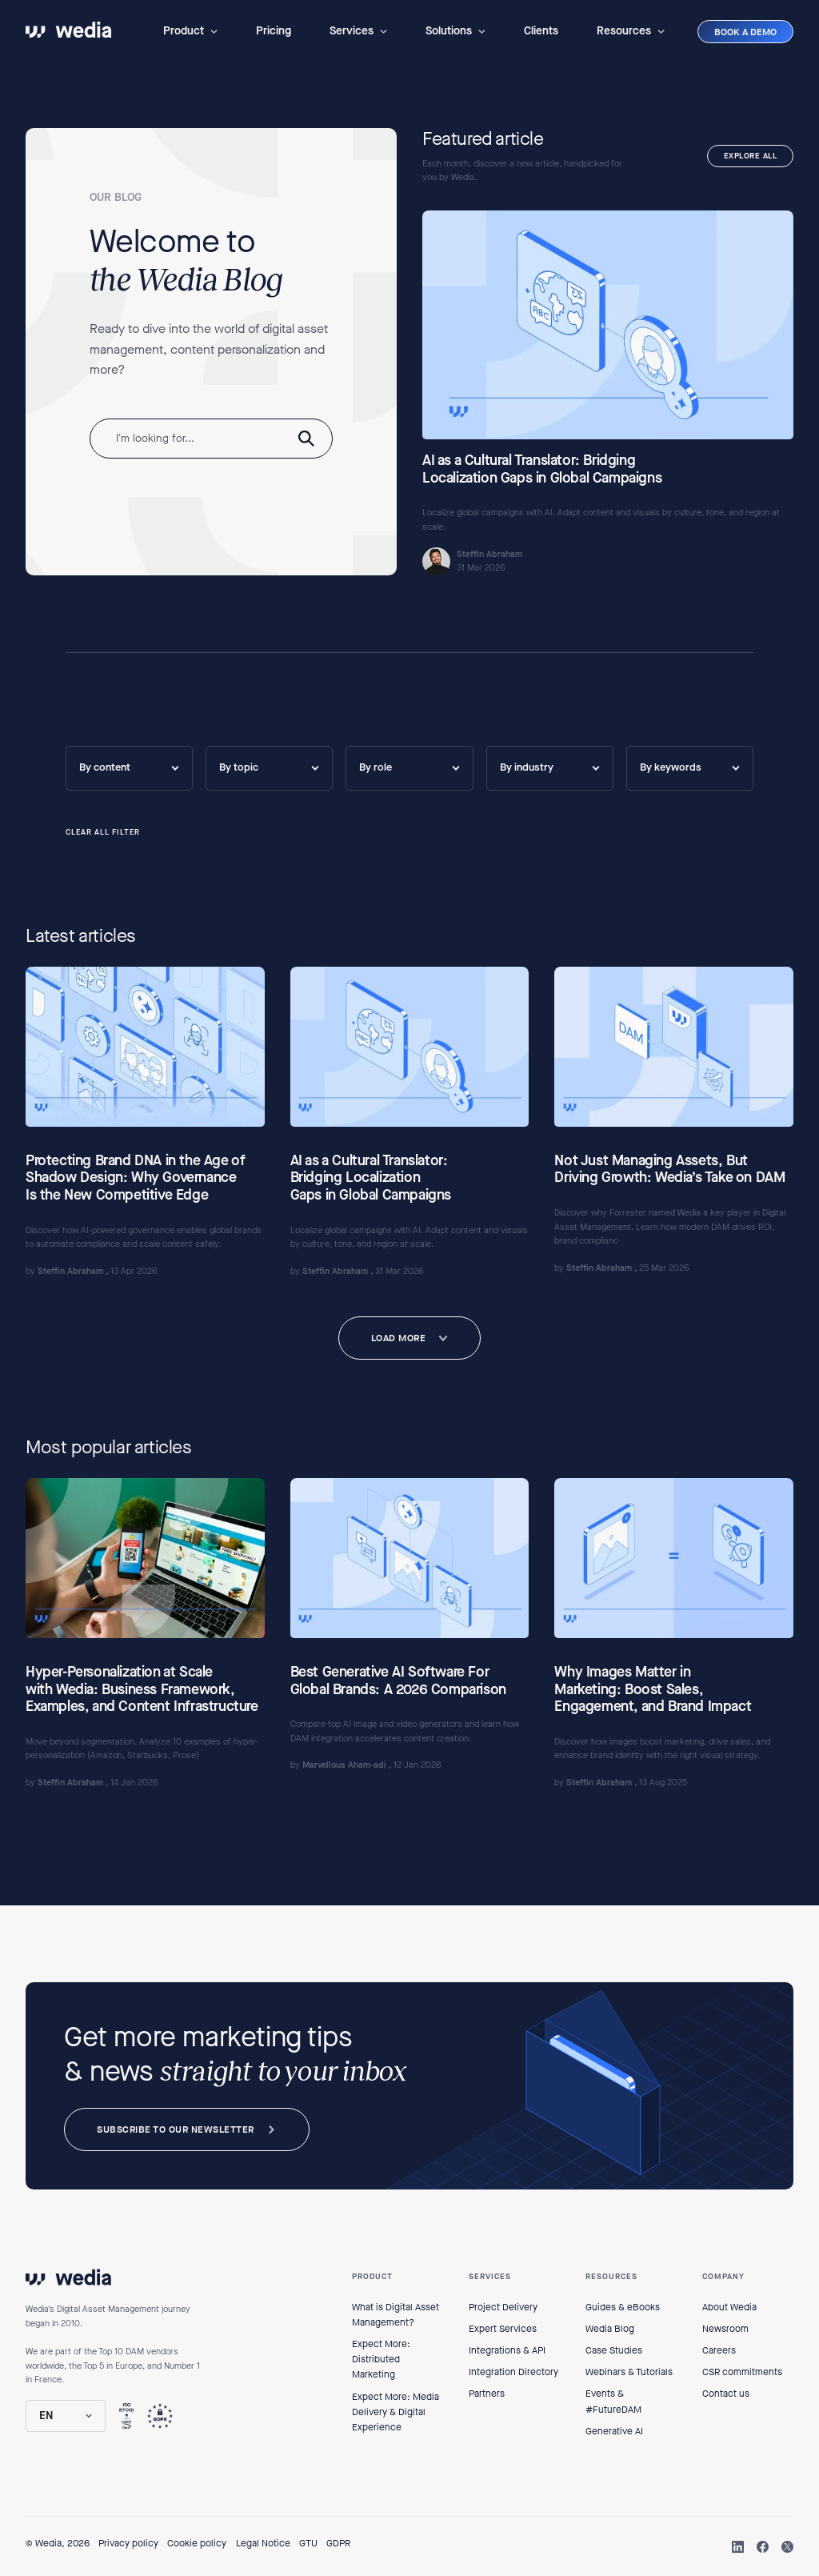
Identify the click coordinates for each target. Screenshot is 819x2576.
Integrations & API (507, 2350)
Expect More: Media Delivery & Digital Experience (395, 2412)
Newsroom (725, 2328)
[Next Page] (409, 1338)
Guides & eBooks (622, 2307)
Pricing (273, 30)
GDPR (338, 2543)
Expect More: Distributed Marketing (381, 2359)
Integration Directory (513, 2372)
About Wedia (729, 2307)
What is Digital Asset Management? (395, 2315)
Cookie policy (196, 2543)
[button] (190, 31)
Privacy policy (128, 2543)
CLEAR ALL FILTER (103, 833)
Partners (487, 2393)
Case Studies (613, 2350)
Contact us (725, 2393)
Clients (541, 30)
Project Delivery (503, 2307)
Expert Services (503, 2328)
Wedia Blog (609, 2328)
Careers (719, 2350)
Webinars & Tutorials (629, 2372)
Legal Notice (263, 2543)
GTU (308, 2543)
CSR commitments (742, 2372)
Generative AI (614, 2431)
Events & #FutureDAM (613, 2401)
